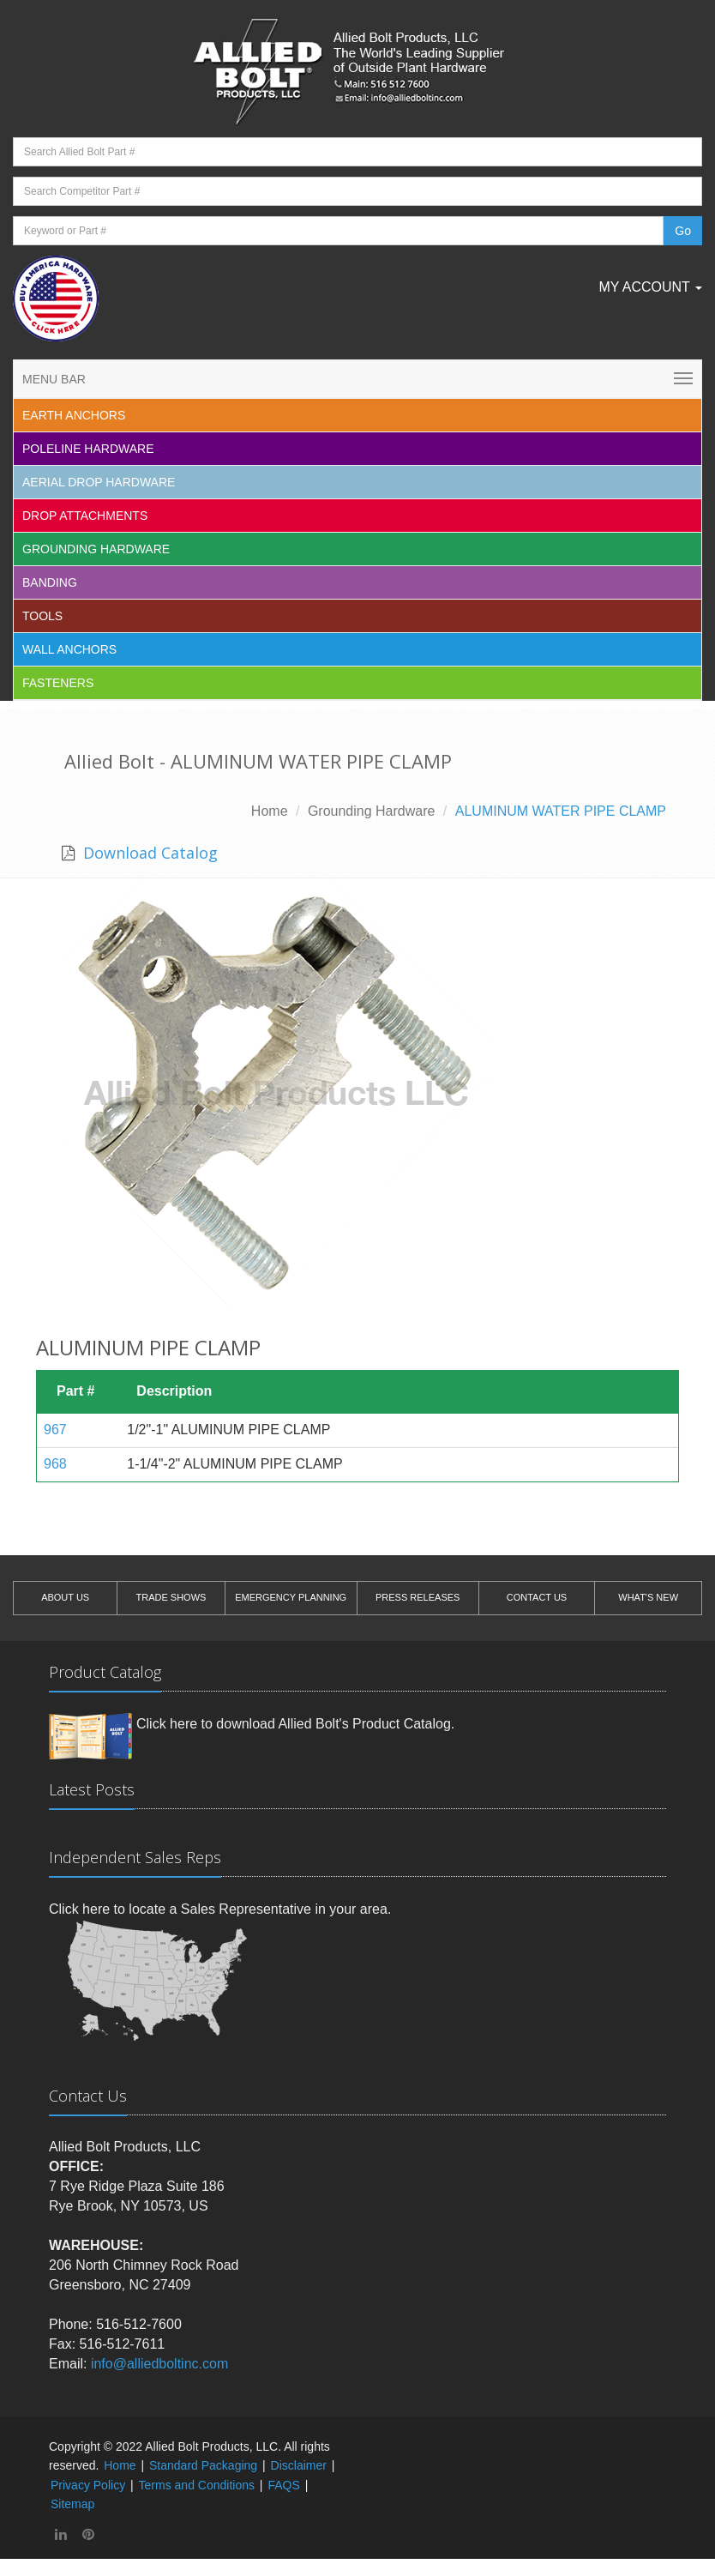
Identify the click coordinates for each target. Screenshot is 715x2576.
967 (55, 1429)
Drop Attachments (84, 515)
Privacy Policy (88, 2485)
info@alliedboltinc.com (159, 2363)
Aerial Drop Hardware (98, 482)
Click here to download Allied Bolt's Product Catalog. (295, 1723)
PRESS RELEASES (418, 1597)
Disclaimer (299, 2465)
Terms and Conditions (197, 2485)
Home (269, 811)
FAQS (283, 2485)
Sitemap (72, 2504)
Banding (49, 582)
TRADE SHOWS (170, 1597)
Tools (42, 616)
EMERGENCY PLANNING (290, 1597)
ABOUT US (65, 1597)
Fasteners (57, 683)
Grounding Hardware (96, 549)
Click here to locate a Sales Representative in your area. (220, 1909)
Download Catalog (148, 852)
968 (55, 1464)
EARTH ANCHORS (73, 415)
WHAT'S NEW (648, 1597)
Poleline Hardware (88, 448)
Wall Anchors (69, 649)
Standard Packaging (203, 2465)
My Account (650, 287)
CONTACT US (537, 1597)
